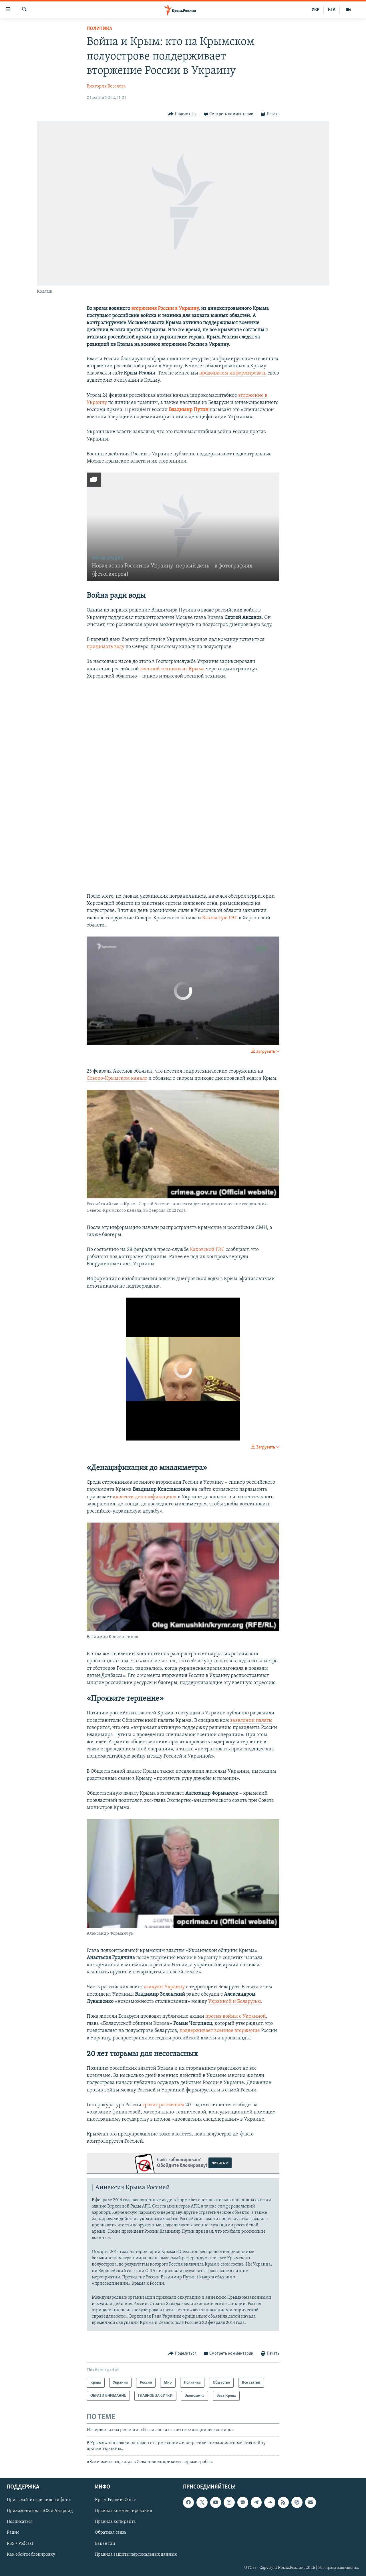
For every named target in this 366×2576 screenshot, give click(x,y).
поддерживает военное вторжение (220, 2030)
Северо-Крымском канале (117, 1078)
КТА (331, 9)
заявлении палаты (251, 1720)
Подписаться (20, 2521)
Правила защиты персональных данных (136, 2554)
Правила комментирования (123, 2511)
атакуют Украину (164, 1987)
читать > (220, 2163)
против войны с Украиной (235, 2016)
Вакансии (105, 2543)
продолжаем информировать (232, 373)
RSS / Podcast (20, 2543)
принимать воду (105, 647)
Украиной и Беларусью (234, 2001)
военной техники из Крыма (172, 669)
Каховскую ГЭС (220, 918)
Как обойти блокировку (31, 2554)
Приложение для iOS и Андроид (40, 2511)
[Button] (182, 114)
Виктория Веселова (106, 86)
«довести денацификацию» (145, 1497)
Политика (99, 28)
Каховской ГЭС (207, 1249)
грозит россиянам (163, 2105)
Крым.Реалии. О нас (115, 2500)
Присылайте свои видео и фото (38, 2500)
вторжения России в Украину (164, 308)
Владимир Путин (188, 410)
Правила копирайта (115, 2521)
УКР (315, 9)
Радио (13, 2532)
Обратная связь (110, 2532)
